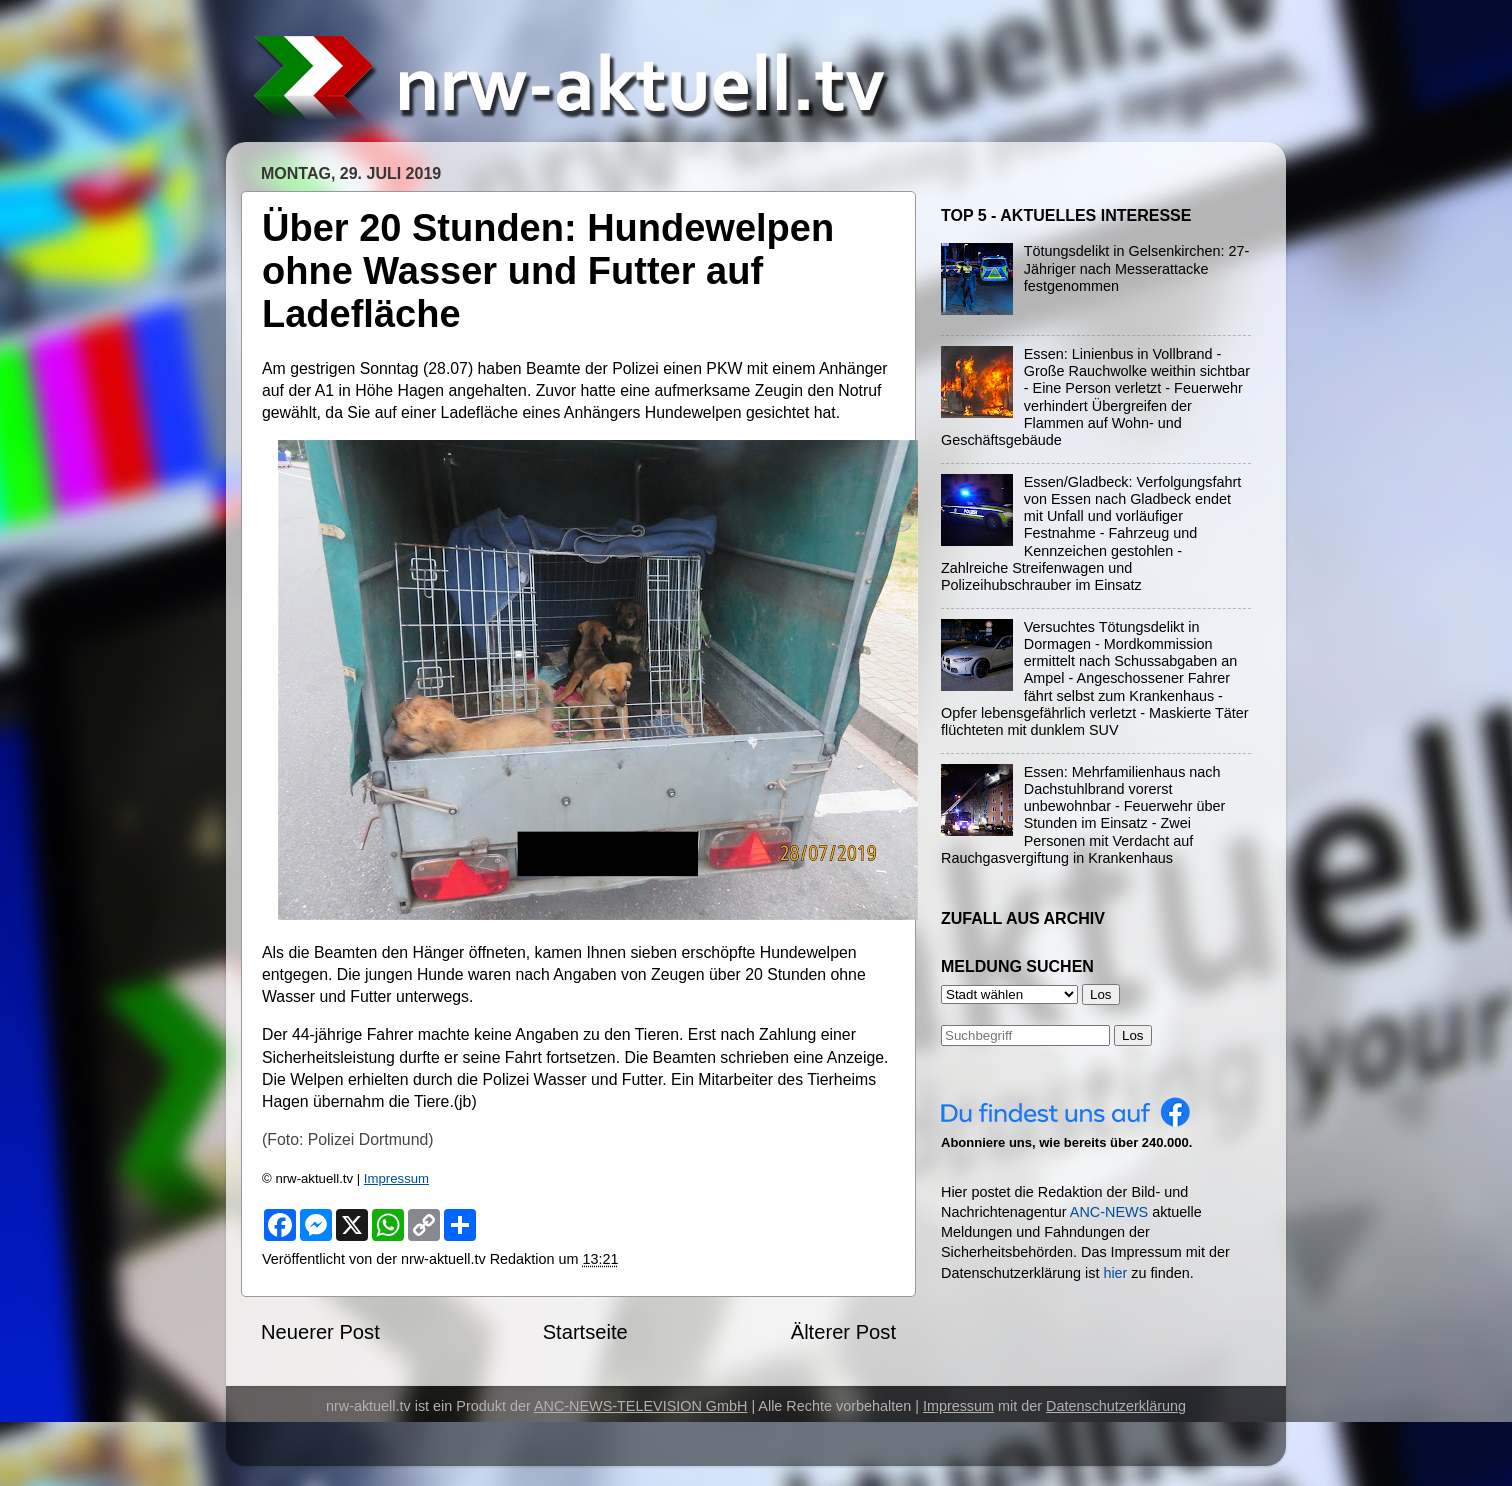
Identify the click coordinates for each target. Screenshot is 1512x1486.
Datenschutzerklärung (1116, 1406)
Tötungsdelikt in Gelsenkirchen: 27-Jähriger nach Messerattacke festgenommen (1137, 268)
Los (1133, 1035)
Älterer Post (843, 1332)
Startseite (585, 1332)
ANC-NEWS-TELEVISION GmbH (641, 1406)
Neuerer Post (320, 1332)
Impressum (396, 1178)
